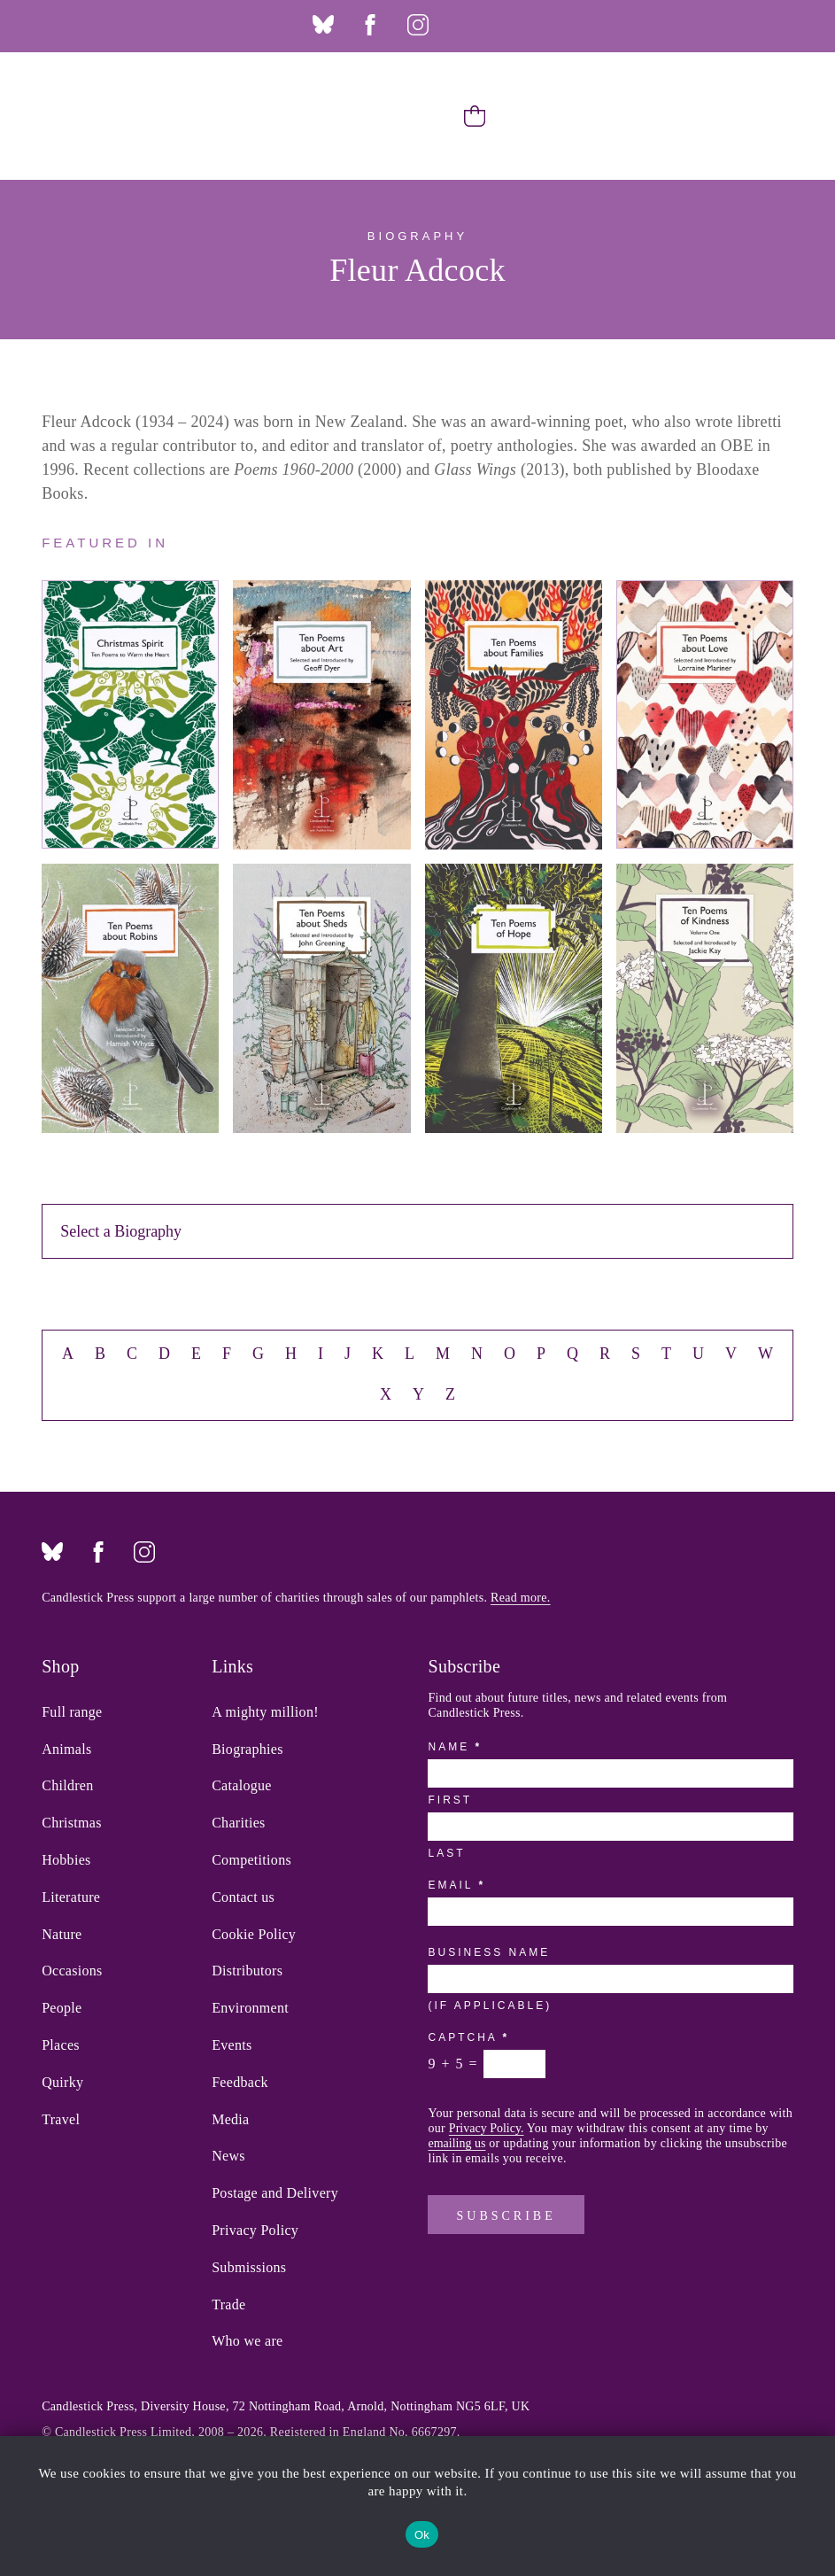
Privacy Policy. (486, 2128)
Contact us (243, 1897)
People (61, 2008)
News (228, 2156)
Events (231, 2045)
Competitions (251, 1860)
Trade (228, 2305)
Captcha (467, 2037)
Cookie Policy (254, 1935)
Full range (72, 1712)
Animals (66, 1749)
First (450, 1800)
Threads (464, 24)
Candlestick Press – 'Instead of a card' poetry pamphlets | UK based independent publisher (70, 116)
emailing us (456, 2143)
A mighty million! (265, 1712)
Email (455, 1885)
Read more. (521, 1597)
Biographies (247, 1749)
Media (230, 2120)
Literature (71, 1897)
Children (67, 1786)
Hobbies (66, 1860)
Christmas (72, 1823)
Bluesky (323, 24)
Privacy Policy (255, 2230)
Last (446, 1853)
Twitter (511, 24)
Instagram (418, 24)
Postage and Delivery (275, 2193)
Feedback (240, 2083)
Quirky (62, 2083)
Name (453, 1747)
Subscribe (505, 2216)
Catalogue (242, 1786)
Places (61, 2045)
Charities (238, 1823)
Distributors (247, 1971)
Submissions (249, 2268)
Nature (61, 1935)
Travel (61, 2120)
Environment (250, 2008)
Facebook (370, 24)
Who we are (247, 2341)
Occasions (72, 1971)
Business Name (489, 1952)
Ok (421, 2534)
